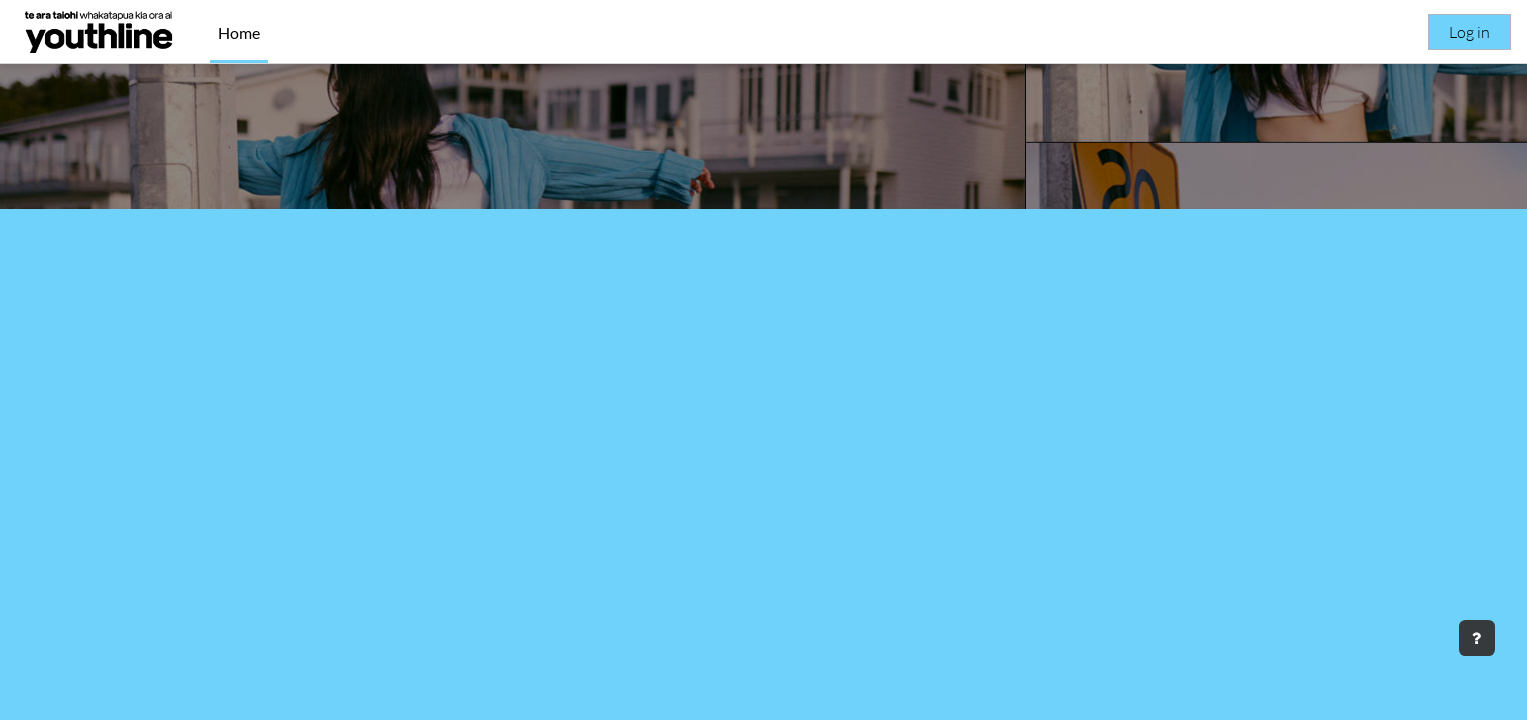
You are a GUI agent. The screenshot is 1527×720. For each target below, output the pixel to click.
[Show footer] (1477, 638)
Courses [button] (764, 523)
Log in (1469, 32)
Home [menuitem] (239, 32)
